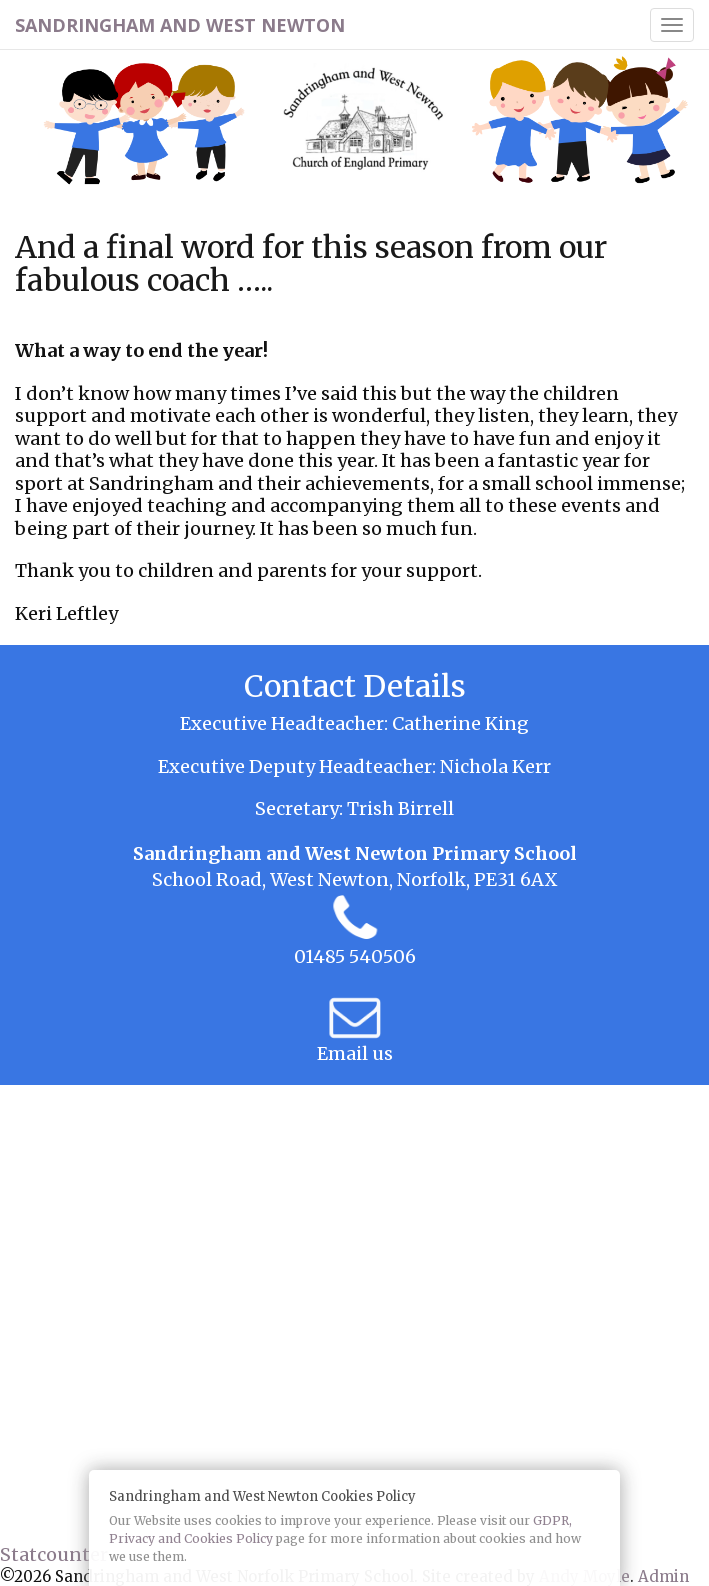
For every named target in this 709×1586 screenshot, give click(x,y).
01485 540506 (355, 956)
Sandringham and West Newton (180, 25)
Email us (355, 1053)
